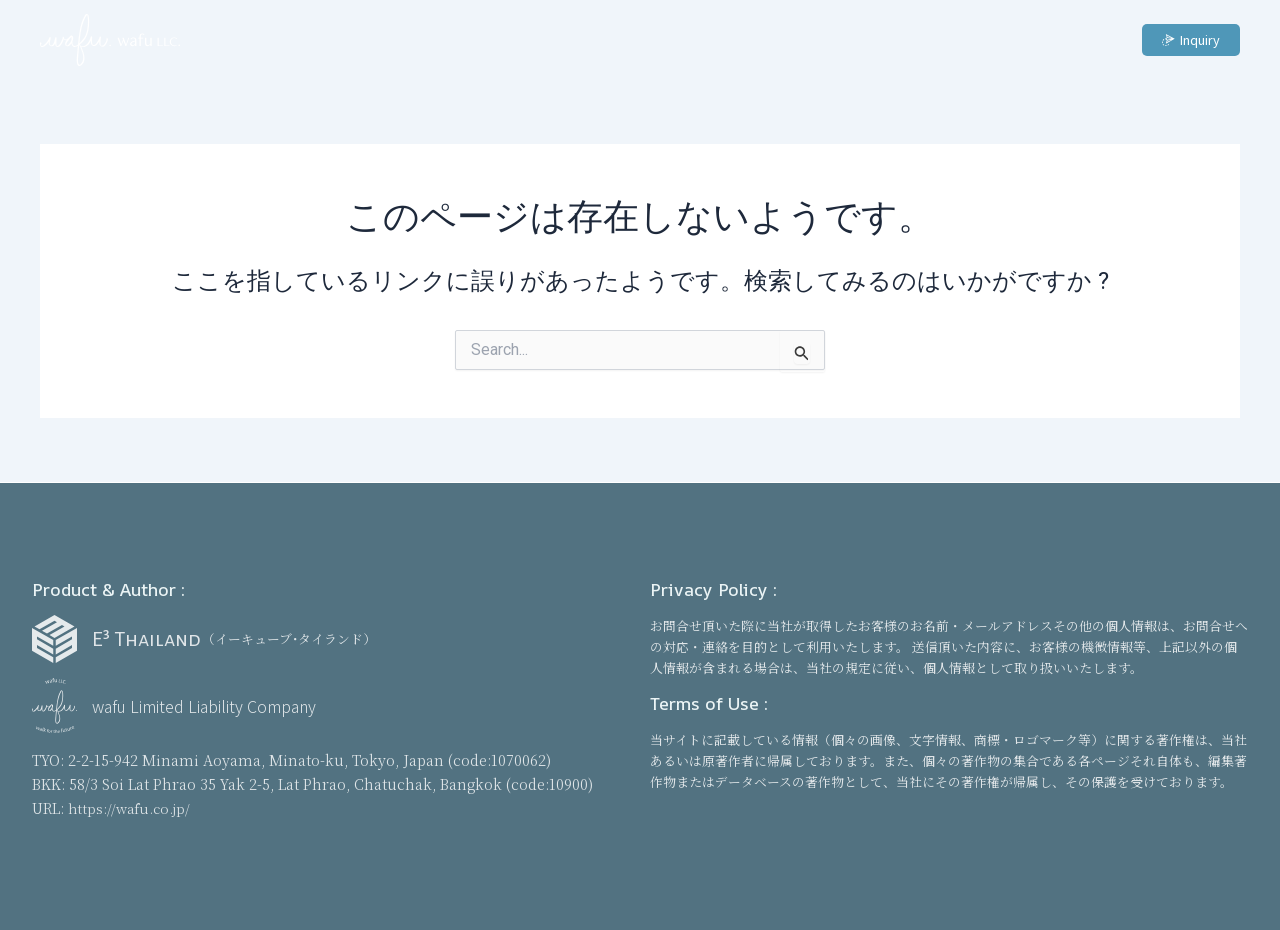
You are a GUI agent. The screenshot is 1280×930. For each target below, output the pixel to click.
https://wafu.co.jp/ (132, 807)
